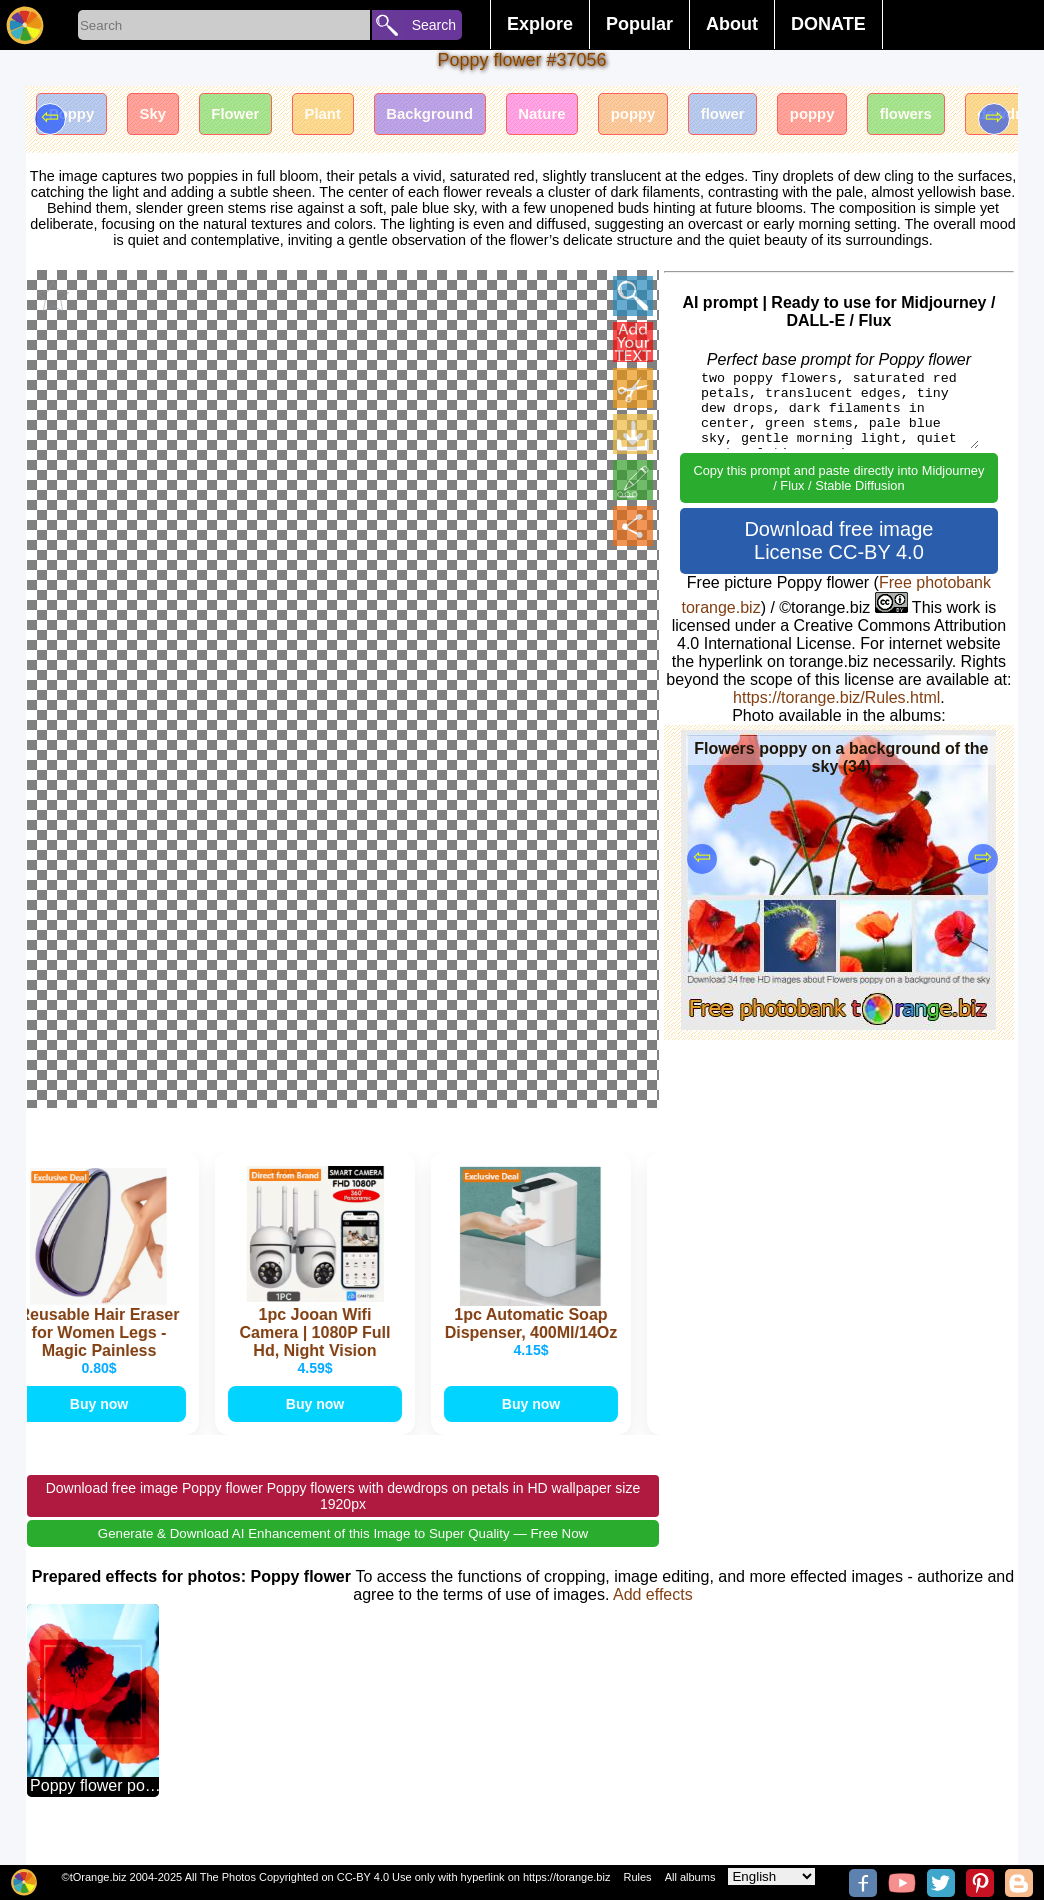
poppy (700, 117)
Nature (598, 117)
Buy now (99, 1427)
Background (474, 117)
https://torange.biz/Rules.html (836, 697)
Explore (540, 24)
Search (434, 25)
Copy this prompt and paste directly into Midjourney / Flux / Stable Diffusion (838, 478)
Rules (637, 1877)
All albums (690, 1877)
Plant (356, 117)
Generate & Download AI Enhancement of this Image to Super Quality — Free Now (343, 1561)
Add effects (653, 1622)
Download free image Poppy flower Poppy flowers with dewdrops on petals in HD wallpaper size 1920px (343, 1524)
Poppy (76, 117)
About (732, 24)
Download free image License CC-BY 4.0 (838, 540)
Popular (639, 24)
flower (799, 117)
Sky (167, 117)
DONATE (828, 24)
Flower (259, 117)
